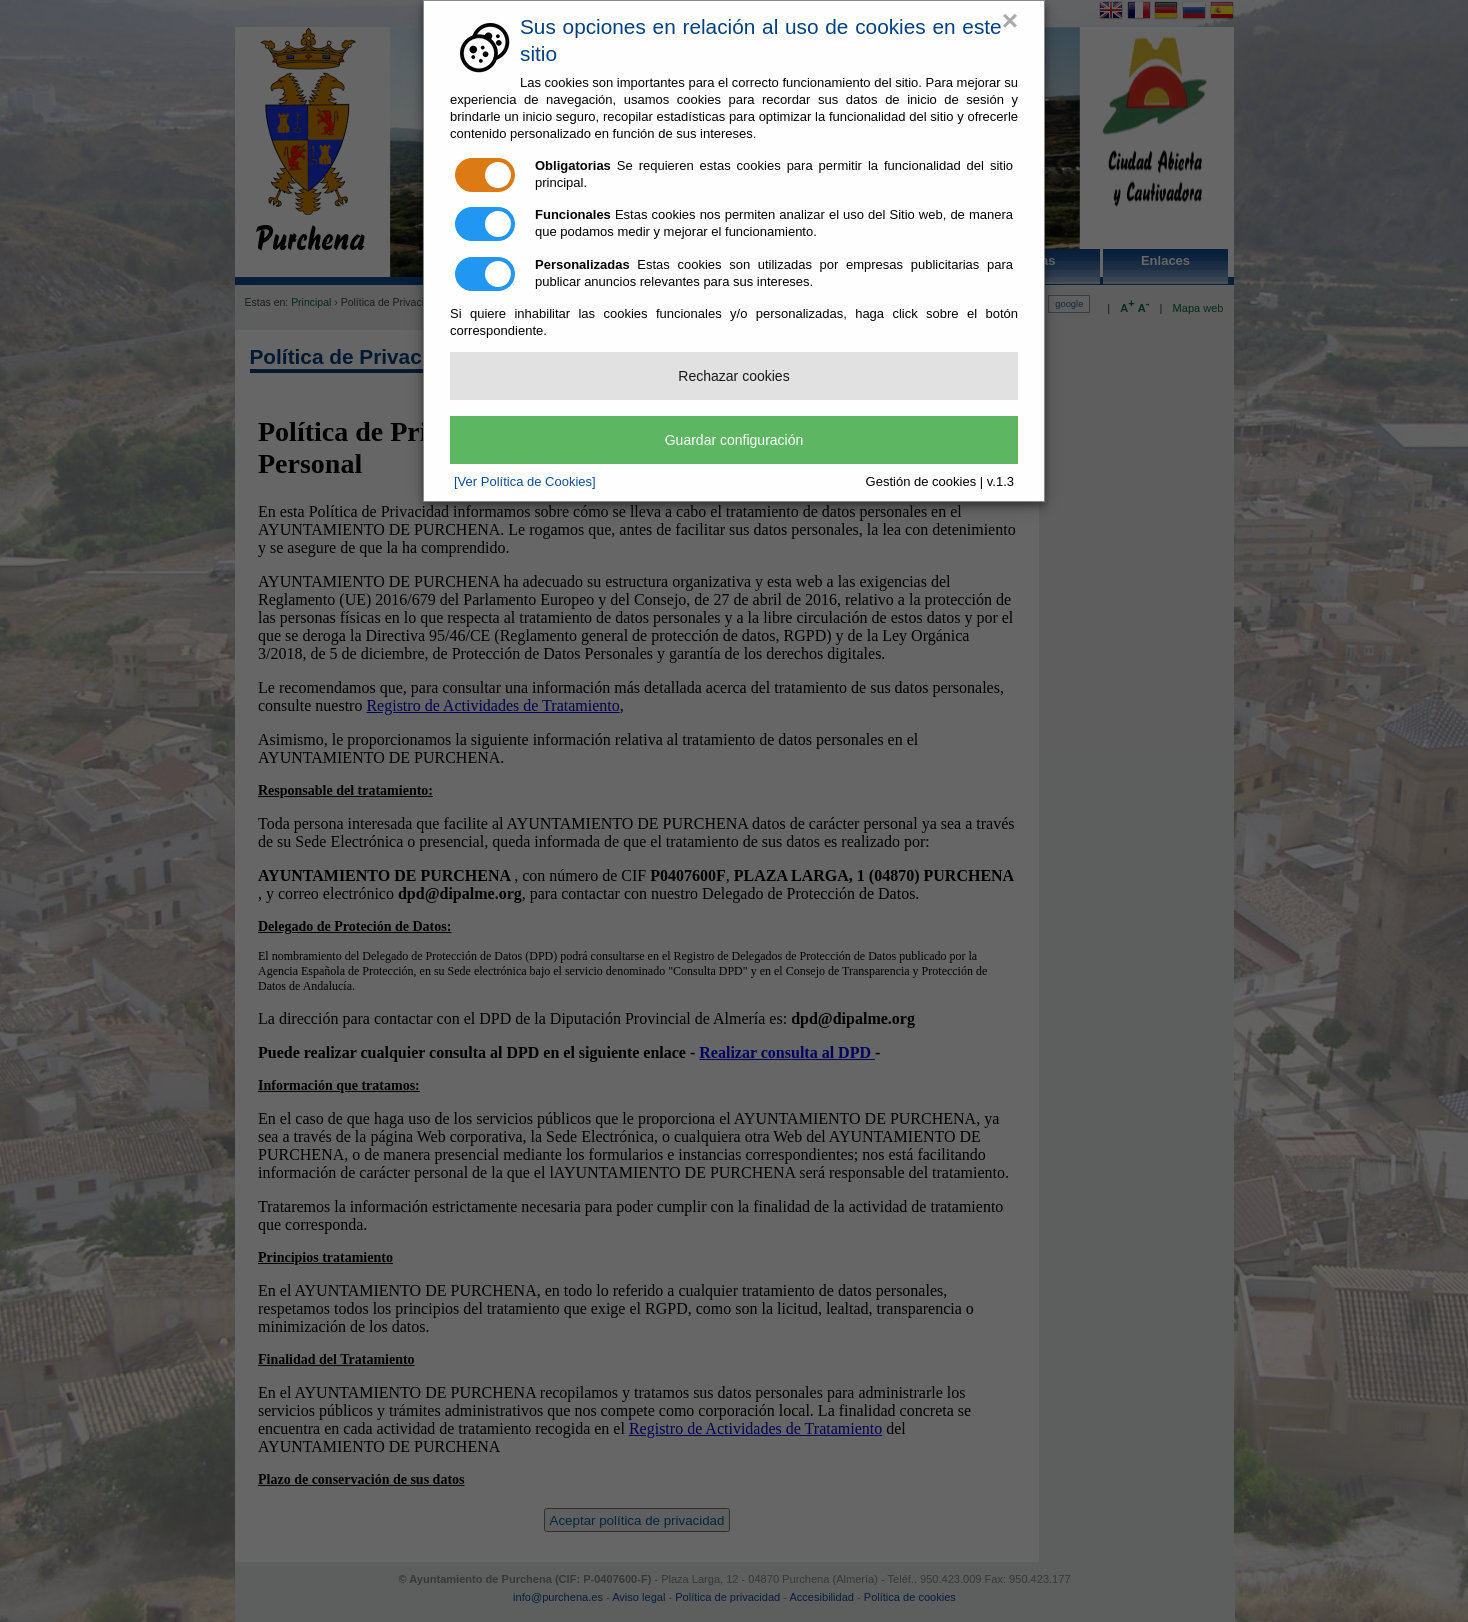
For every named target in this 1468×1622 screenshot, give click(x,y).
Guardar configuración (734, 440)
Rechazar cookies (733, 376)
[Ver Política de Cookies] (525, 481)
